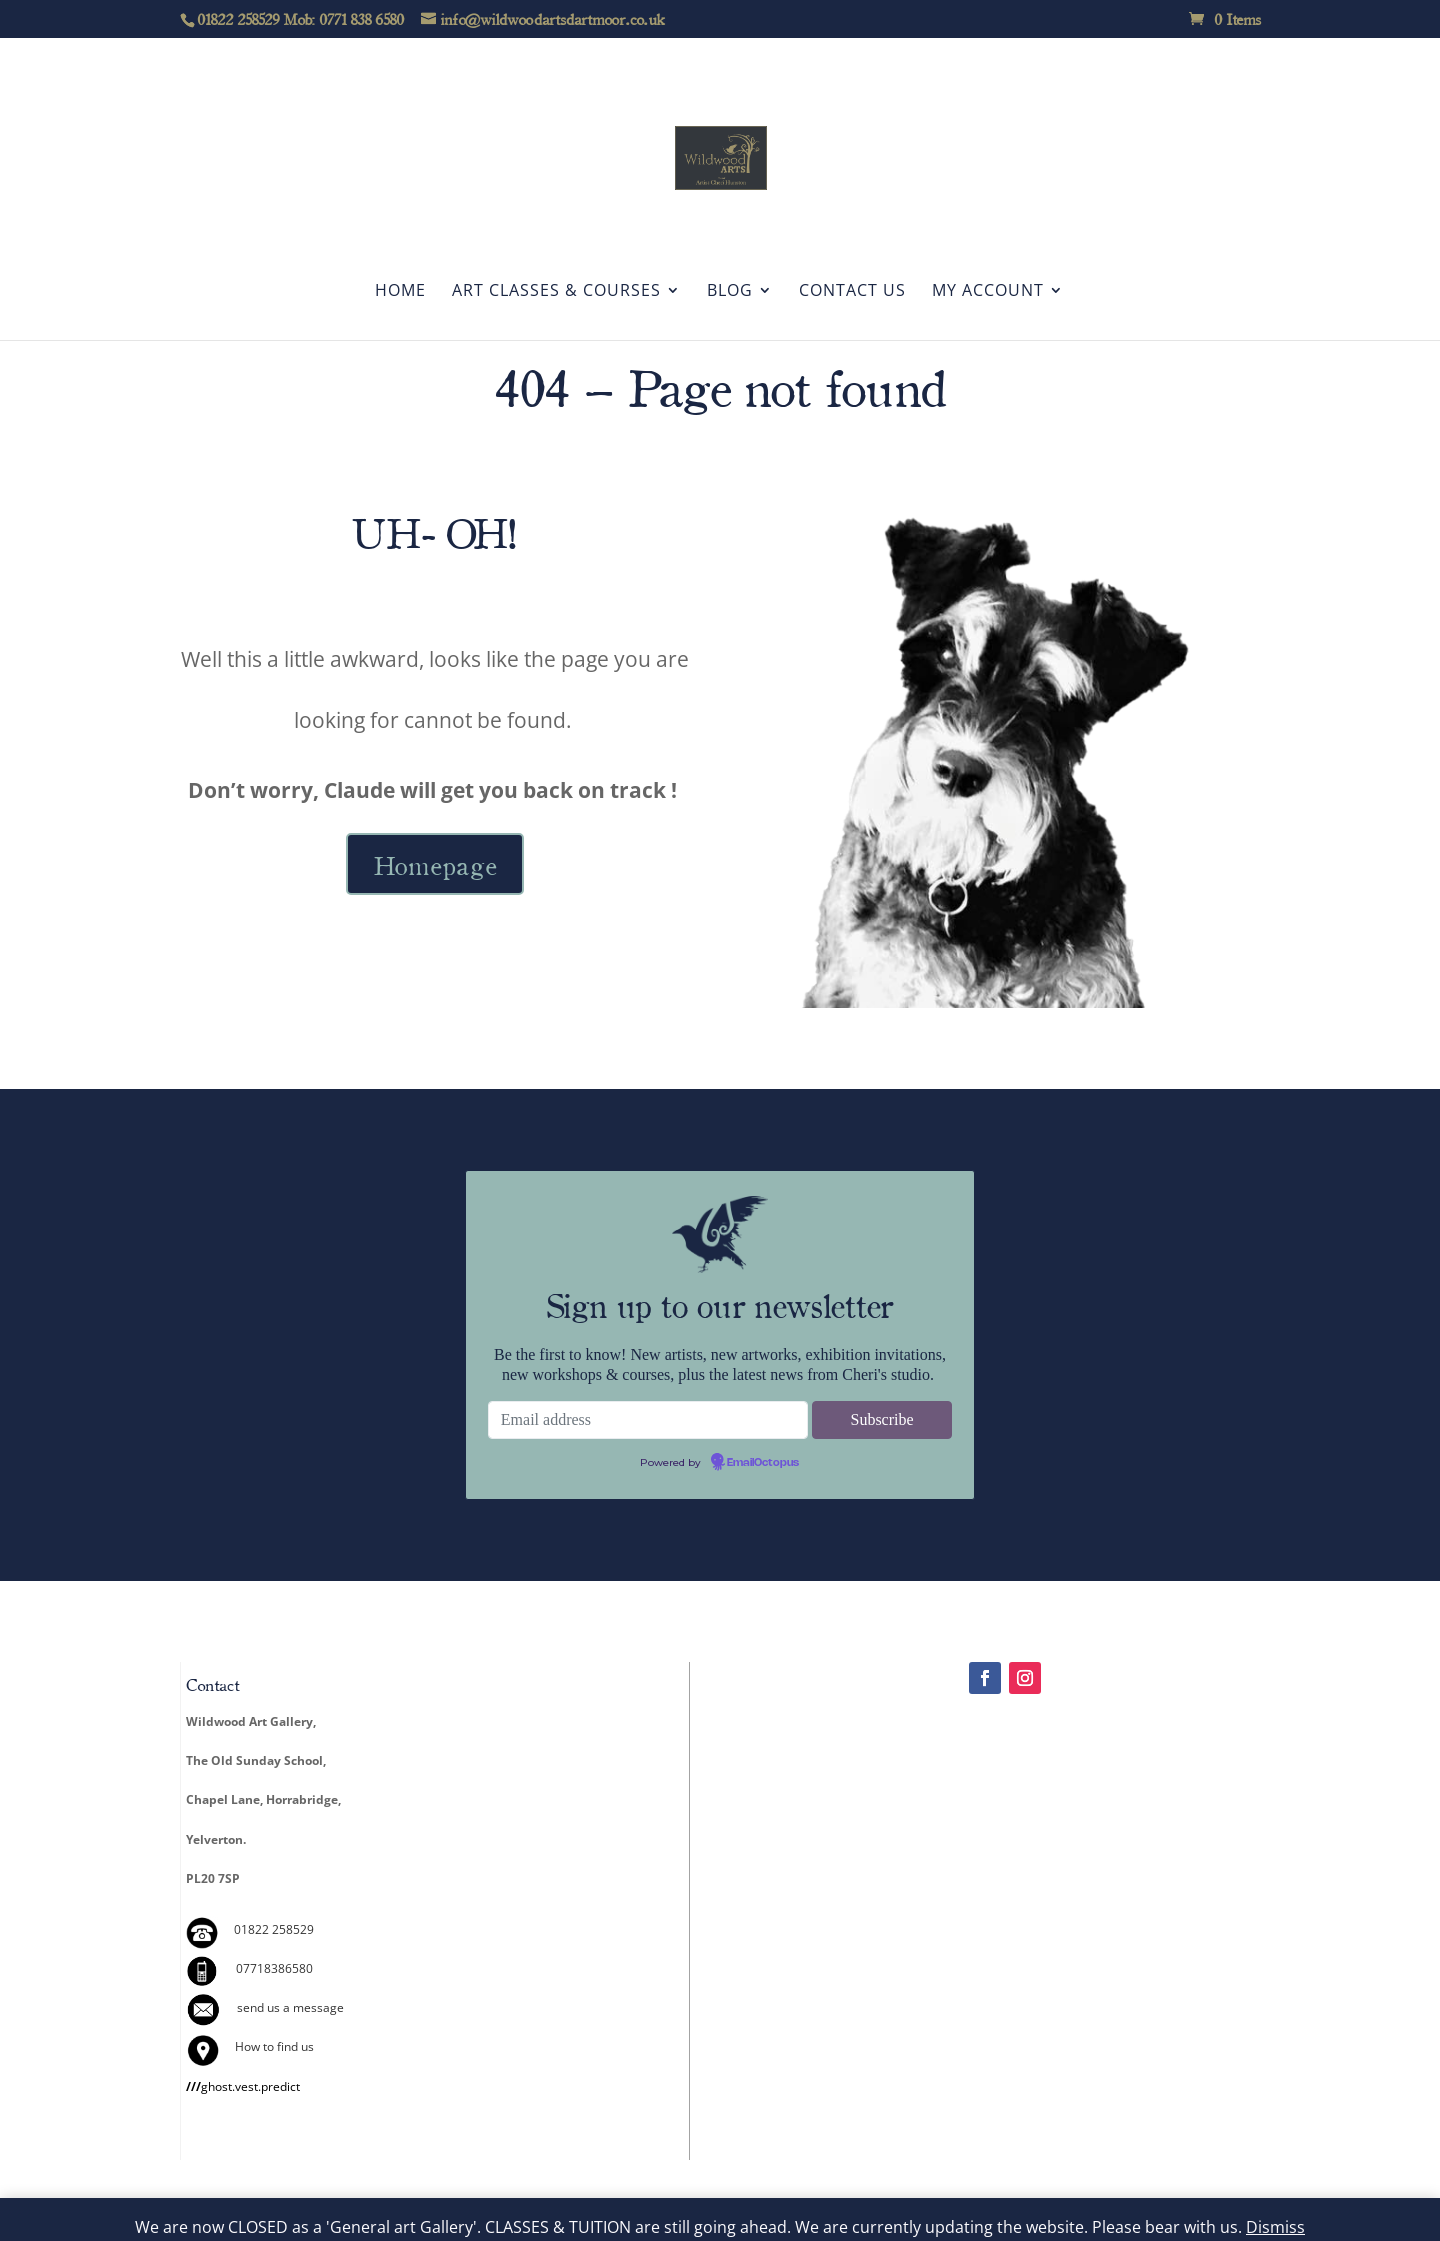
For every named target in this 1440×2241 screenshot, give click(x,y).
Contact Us (852, 292)
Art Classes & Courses (556, 292)
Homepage (435, 864)
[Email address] (648, 1420)
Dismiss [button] (1275, 2227)
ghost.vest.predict (243, 2086)
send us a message (290, 2007)
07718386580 (274, 1968)
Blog (730, 292)
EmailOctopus (763, 1463)
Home (400, 292)
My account (988, 292)
